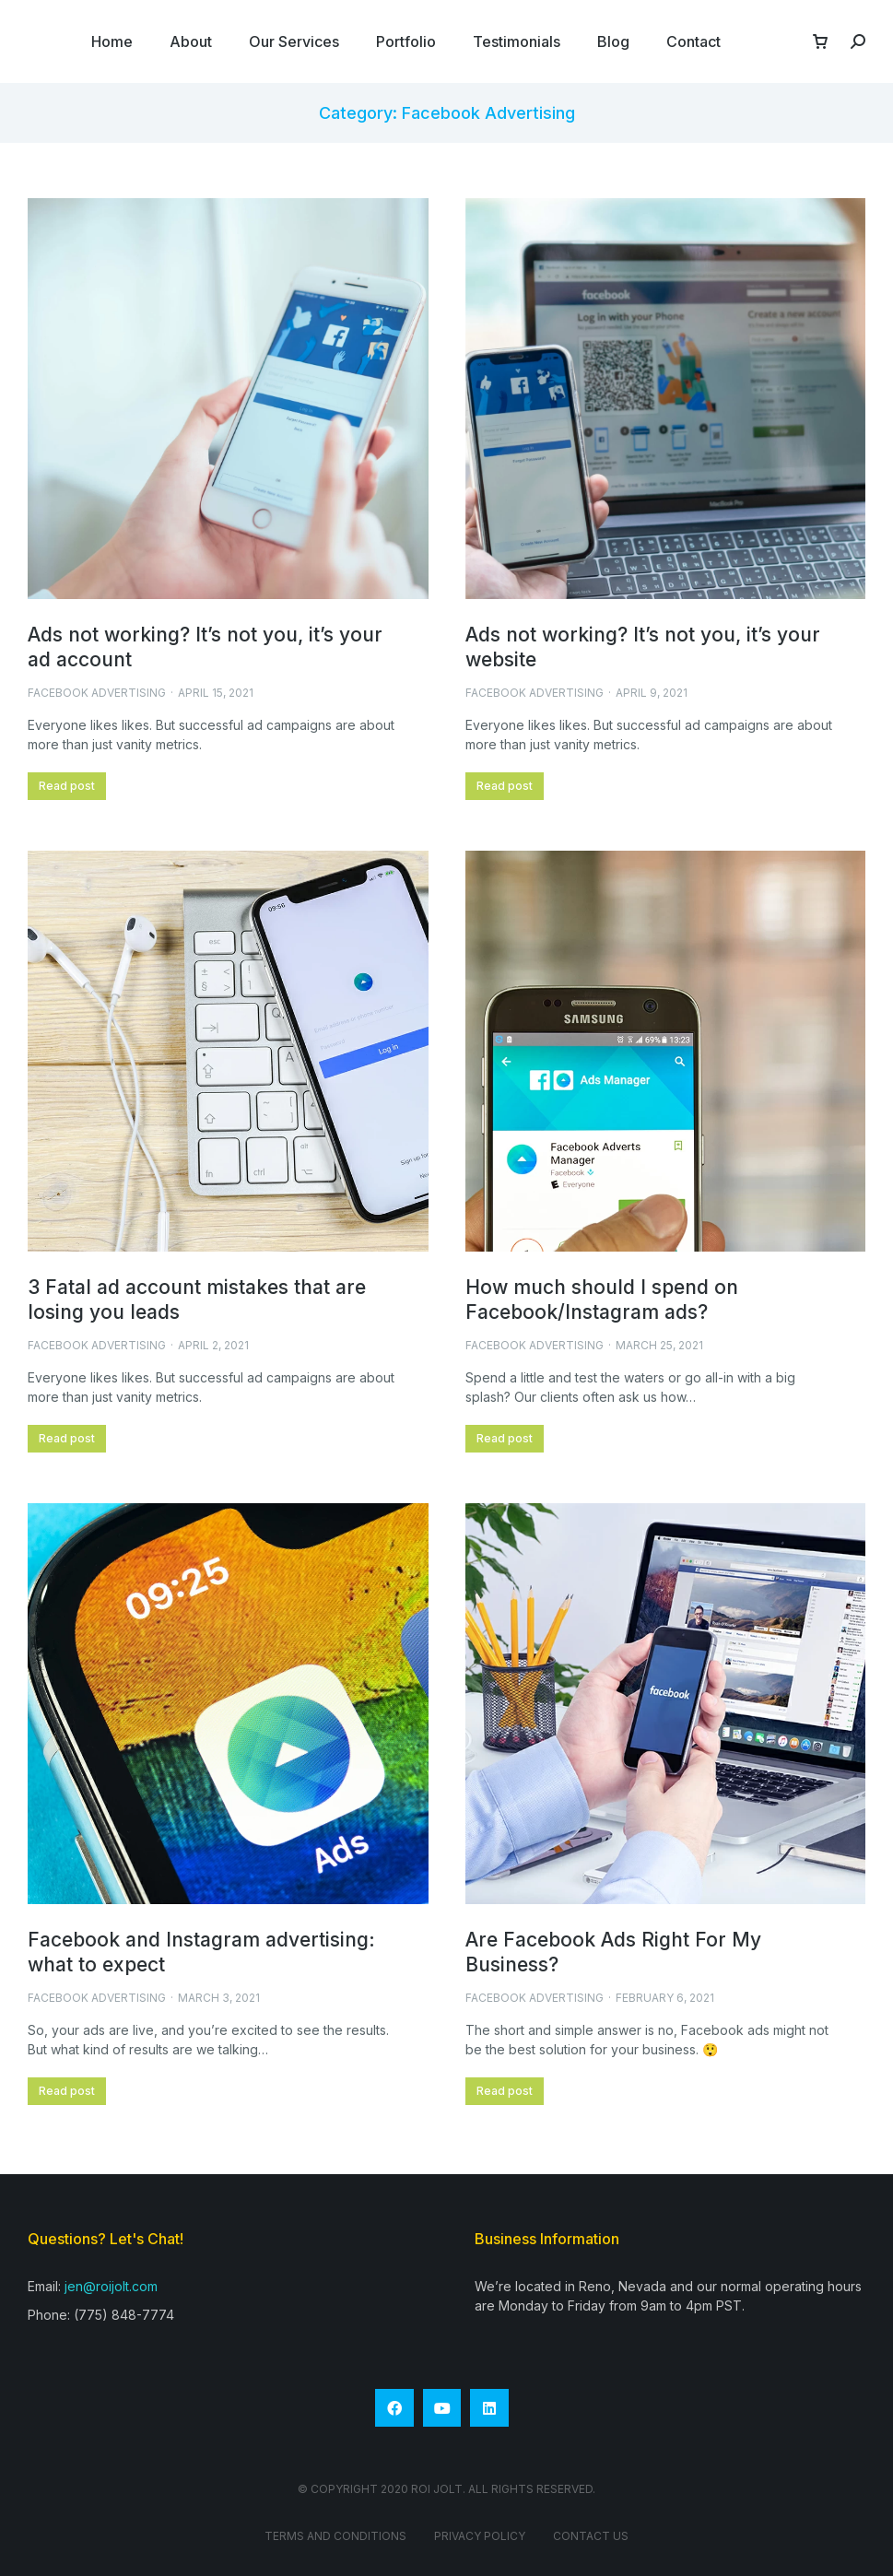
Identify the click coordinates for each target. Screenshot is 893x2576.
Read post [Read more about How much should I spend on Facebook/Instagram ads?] (504, 1438)
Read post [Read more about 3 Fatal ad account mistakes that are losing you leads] (67, 1438)
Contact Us (591, 2536)
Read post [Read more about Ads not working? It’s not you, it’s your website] (504, 786)
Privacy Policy (479, 2536)
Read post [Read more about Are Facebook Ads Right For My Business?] (504, 2091)
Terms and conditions (335, 2536)
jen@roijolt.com (111, 2286)
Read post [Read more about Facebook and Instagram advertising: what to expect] (67, 2091)
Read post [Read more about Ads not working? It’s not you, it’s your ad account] (67, 786)
